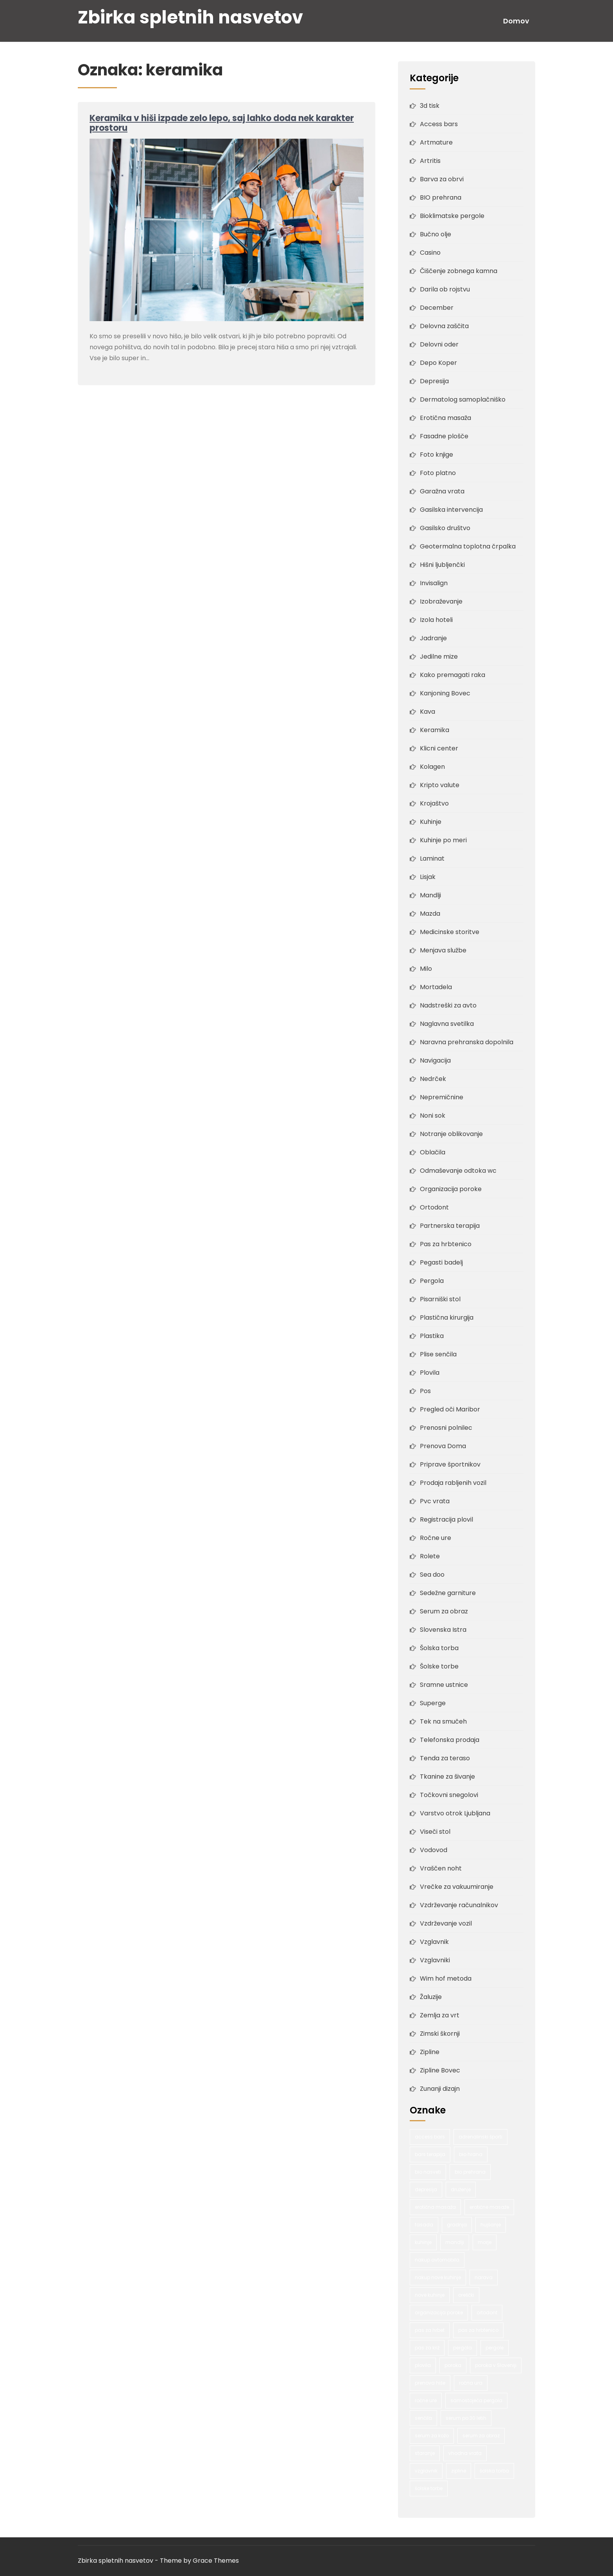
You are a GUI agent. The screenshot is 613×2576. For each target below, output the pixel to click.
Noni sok (432, 1115)
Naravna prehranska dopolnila (466, 1042)
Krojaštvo (434, 803)
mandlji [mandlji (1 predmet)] (454, 2242)
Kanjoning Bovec (445, 693)
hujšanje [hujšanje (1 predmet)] (490, 2224)
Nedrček (433, 1078)
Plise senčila (438, 1354)
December (436, 307)
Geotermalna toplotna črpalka (468, 546)
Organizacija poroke (451, 1188)
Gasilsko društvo (445, 527)
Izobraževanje (441, 601)
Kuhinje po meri (443, 840)
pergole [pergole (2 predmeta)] (495, 2347)
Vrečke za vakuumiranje (456, 1886)
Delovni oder (439, 344)
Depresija (434, 381)
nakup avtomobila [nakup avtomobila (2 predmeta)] (437, 2259)
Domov (516, 21)
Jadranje (433, 638)
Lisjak (428, 876)
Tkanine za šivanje (447, 1776)
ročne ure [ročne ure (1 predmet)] (426, 2400)
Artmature (436, 142)
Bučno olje (435, 234)
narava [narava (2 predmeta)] (484, 2277)
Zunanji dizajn (440, 2088)
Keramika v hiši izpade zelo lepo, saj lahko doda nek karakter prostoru (222, 123)
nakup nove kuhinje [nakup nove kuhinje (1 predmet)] (438, 2277)
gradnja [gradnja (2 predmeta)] (457, 2224)
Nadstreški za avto (448, 1005)
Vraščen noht (441, 1868)
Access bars (439, 124)
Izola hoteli (436, 619)
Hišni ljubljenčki (442, 564)
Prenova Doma (443, 1446)
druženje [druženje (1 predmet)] (461, 2189)
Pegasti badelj (441, 1262)
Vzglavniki (435, 1960)
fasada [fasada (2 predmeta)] (424, 2224)
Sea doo (432, 1574)
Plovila (429, 1372)
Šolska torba (439, 1647)
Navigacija (435, 1060)
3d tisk (429, 105)
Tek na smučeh (443, 1721)
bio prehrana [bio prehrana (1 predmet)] (470, 2172)
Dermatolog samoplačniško (462, 399)
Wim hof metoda (445, 1978)
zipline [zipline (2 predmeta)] (458, 2470)
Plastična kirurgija (446, 1317)
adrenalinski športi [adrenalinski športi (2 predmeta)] (480, 2136)
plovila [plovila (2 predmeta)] (423, 2365)
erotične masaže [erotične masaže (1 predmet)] (489, 2207)
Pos (425, 1390)
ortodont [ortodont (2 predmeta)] (487, 2312)
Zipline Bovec (440, 2070)
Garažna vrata (442, 491)
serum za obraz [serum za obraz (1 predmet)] (481, 2435)
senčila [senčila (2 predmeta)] (423, 2418)
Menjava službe (443, 950)
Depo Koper (438, 362)
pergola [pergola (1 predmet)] (462, 2347)
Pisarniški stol (440, 1299)
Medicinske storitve (449, 931)
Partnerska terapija (450, 1225)
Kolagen (432, 766)
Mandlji (430, 895)
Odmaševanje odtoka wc (458, 1170)
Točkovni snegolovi (449, 1794)
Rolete (430, 1556)
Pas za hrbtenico (445, 1244)
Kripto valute (439, 785)
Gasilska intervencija (451, 509)
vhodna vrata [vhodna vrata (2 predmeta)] (465, 2453)
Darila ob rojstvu (445, 289)
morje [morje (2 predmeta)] (484, 2242)
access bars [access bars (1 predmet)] (430, 2136)
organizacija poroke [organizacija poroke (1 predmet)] (439, 2312)
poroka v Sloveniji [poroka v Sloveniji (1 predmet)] (495, 2365)
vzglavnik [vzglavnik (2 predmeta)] (426, 2470)
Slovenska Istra (443, 1629)
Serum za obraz (444, 1611)
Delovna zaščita (444, 326)
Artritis (430, 160)
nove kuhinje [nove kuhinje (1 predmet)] (430, 2295)
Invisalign (434, 583)
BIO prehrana (440, 197)
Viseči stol (435, 1831)
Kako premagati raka (452, 674)
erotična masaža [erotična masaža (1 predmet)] (435, 2207)
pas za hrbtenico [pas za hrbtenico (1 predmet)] (478, 2330)
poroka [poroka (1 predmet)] (453, 2365)
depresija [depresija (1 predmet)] (426, 2189)
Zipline (429, 2051)
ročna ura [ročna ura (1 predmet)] (470, 2382)
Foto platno (438, 472)
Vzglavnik (434, 1941)
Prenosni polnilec (446, 1427)
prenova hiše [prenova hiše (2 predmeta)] (430, 2382)
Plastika (432, 1335)
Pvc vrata (435, 1501)
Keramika (434, 729)
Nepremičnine (441, 1097)
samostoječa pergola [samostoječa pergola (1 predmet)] (476, 2400)
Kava (427, 711)
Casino (430, 252)
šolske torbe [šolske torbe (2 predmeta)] (429, 2488)
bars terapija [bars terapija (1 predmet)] (430, 2154)
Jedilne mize (439, 656)
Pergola (432, 1280)
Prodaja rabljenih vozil (453, 1482)
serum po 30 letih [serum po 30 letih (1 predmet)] (466, 2418)
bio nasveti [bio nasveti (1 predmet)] (428, 2172)
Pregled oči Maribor (450, 1409)
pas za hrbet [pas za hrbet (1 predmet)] (430, 2330)
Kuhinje (430, 821)
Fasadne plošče (444, 436)
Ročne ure (435, 1537)
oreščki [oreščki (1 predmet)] (466, 2295)
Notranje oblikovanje (451, 1133)
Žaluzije (431, 1996)
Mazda (430, 913)
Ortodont (434, 1207)
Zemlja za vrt (439, 2015)
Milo (426, 968)
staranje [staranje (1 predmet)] (425, 2453)
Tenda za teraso (445, 1758)
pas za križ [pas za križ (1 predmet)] (427, 2347)
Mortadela (436, 987)
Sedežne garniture (448, 1592)
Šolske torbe (439, 1666)
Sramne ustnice (444, 1684)
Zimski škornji (440, 2033)
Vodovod (433, 1849)
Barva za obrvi (442, 179)
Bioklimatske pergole (452, 215)
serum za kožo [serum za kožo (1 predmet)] (432, 2435)
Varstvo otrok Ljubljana (455, 1813)
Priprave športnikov (450, 1464)
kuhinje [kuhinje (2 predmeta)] (423, 2242)
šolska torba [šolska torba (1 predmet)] (494, 2470)
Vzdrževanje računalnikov (459, 1905)
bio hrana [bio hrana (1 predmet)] (470, 2154)
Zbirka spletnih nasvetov (190, 17)
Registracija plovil (446, 1519)
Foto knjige (436, 454)
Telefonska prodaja (449, 1739)
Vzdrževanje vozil (446, 1923)
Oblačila (432, 1152)
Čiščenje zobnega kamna (458, 270)
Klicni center (439, 748)
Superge (433, 1703)
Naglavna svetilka (447, 1023)
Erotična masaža (445, 417)
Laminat (432, 858)
